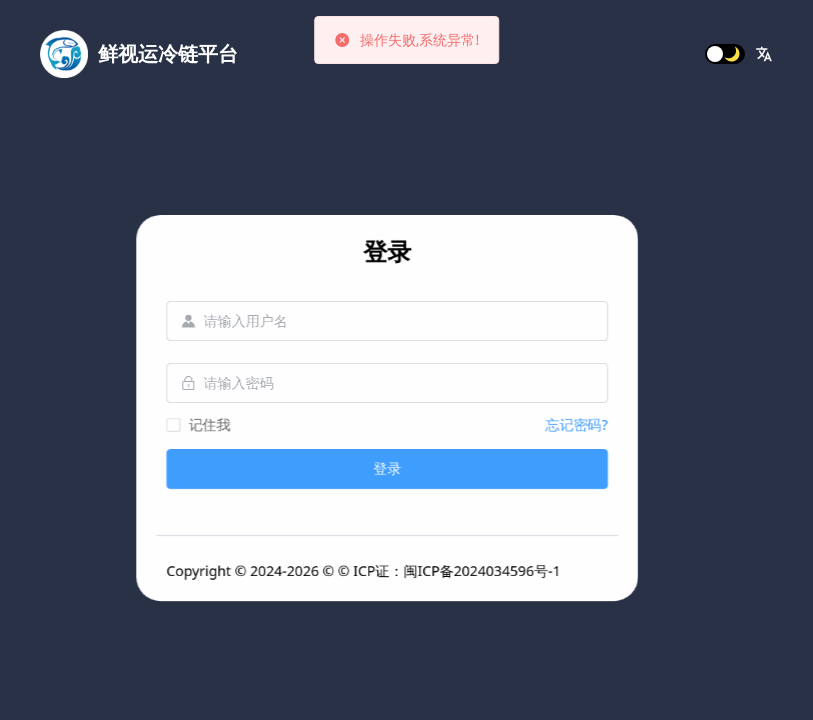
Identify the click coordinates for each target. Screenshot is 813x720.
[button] (764, 54)
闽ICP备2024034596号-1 (675, 570)
